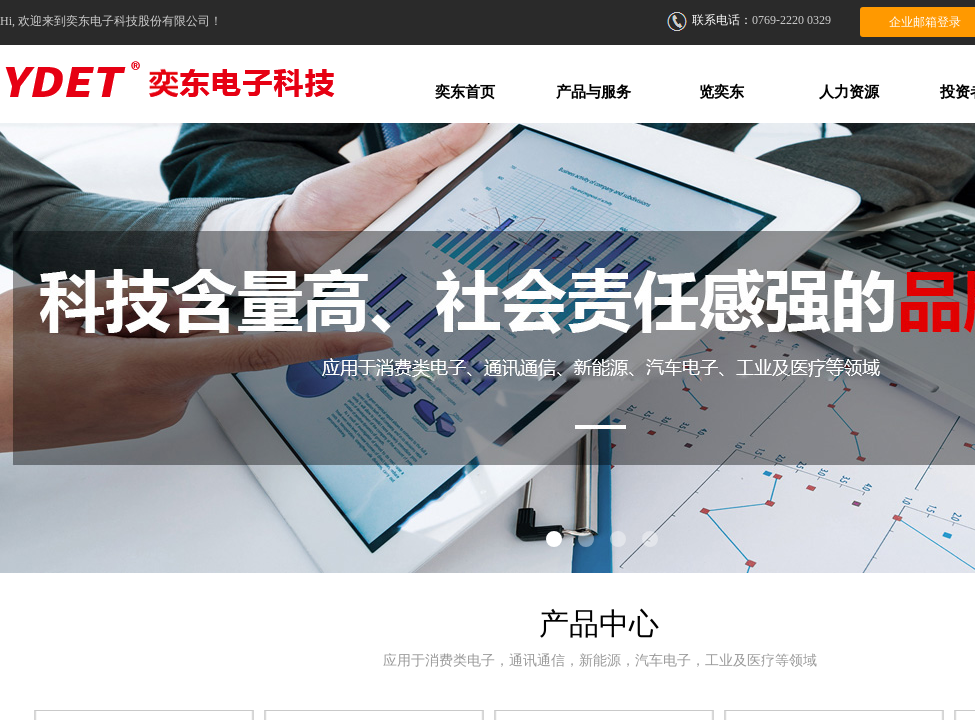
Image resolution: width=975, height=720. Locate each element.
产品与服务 (593, 92)
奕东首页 (465, 92)
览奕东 (721, 92)
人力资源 (849, 92)
